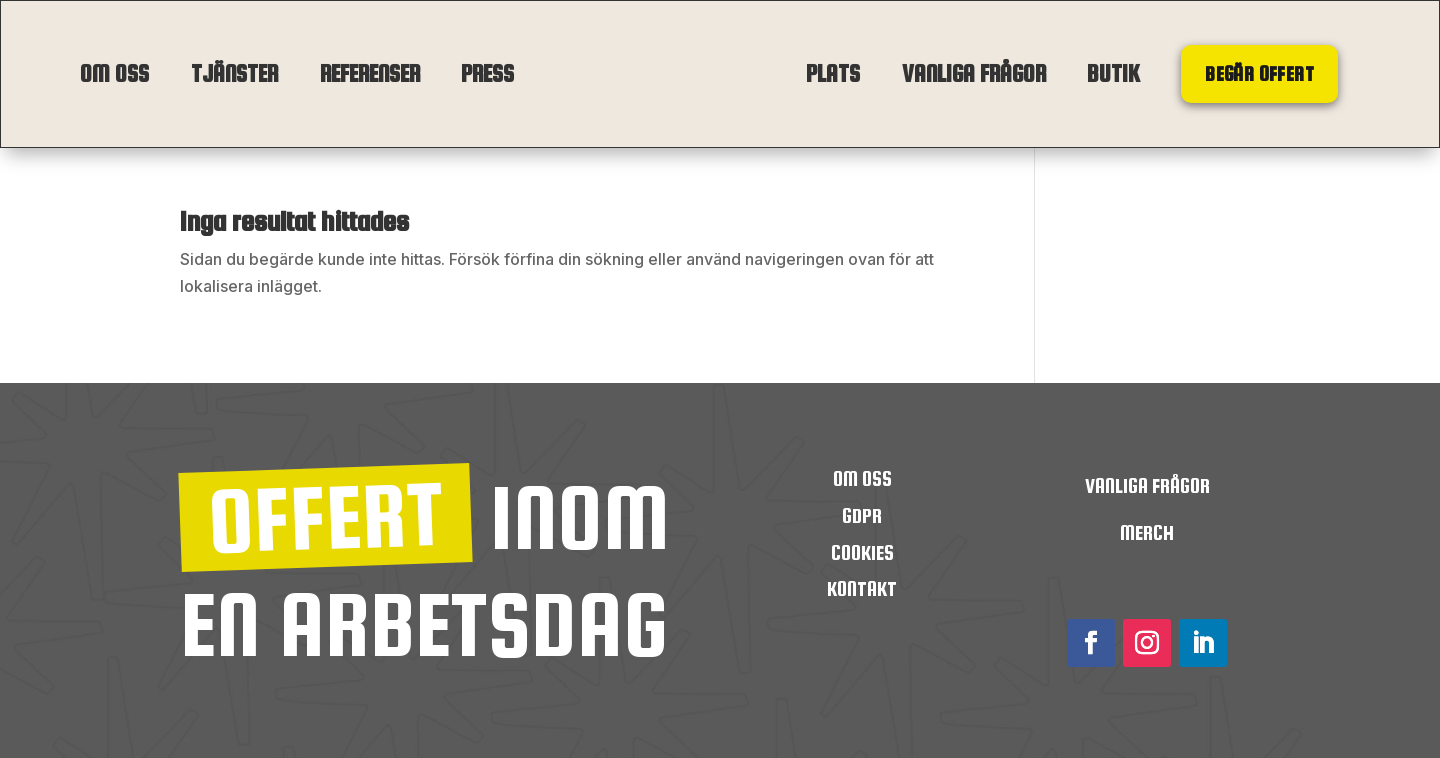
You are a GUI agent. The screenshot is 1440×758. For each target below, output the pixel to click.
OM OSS (862, 478)
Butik (1113, 73)
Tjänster (234, 73)
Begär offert (1259, 74)
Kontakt (862, 588)
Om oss (114, 73)
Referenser (370, 73)
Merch (1147, 532)
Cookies (862, 552)
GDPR (862, 515)
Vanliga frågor (974, 73)
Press (487, 73)
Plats (833, 73)
